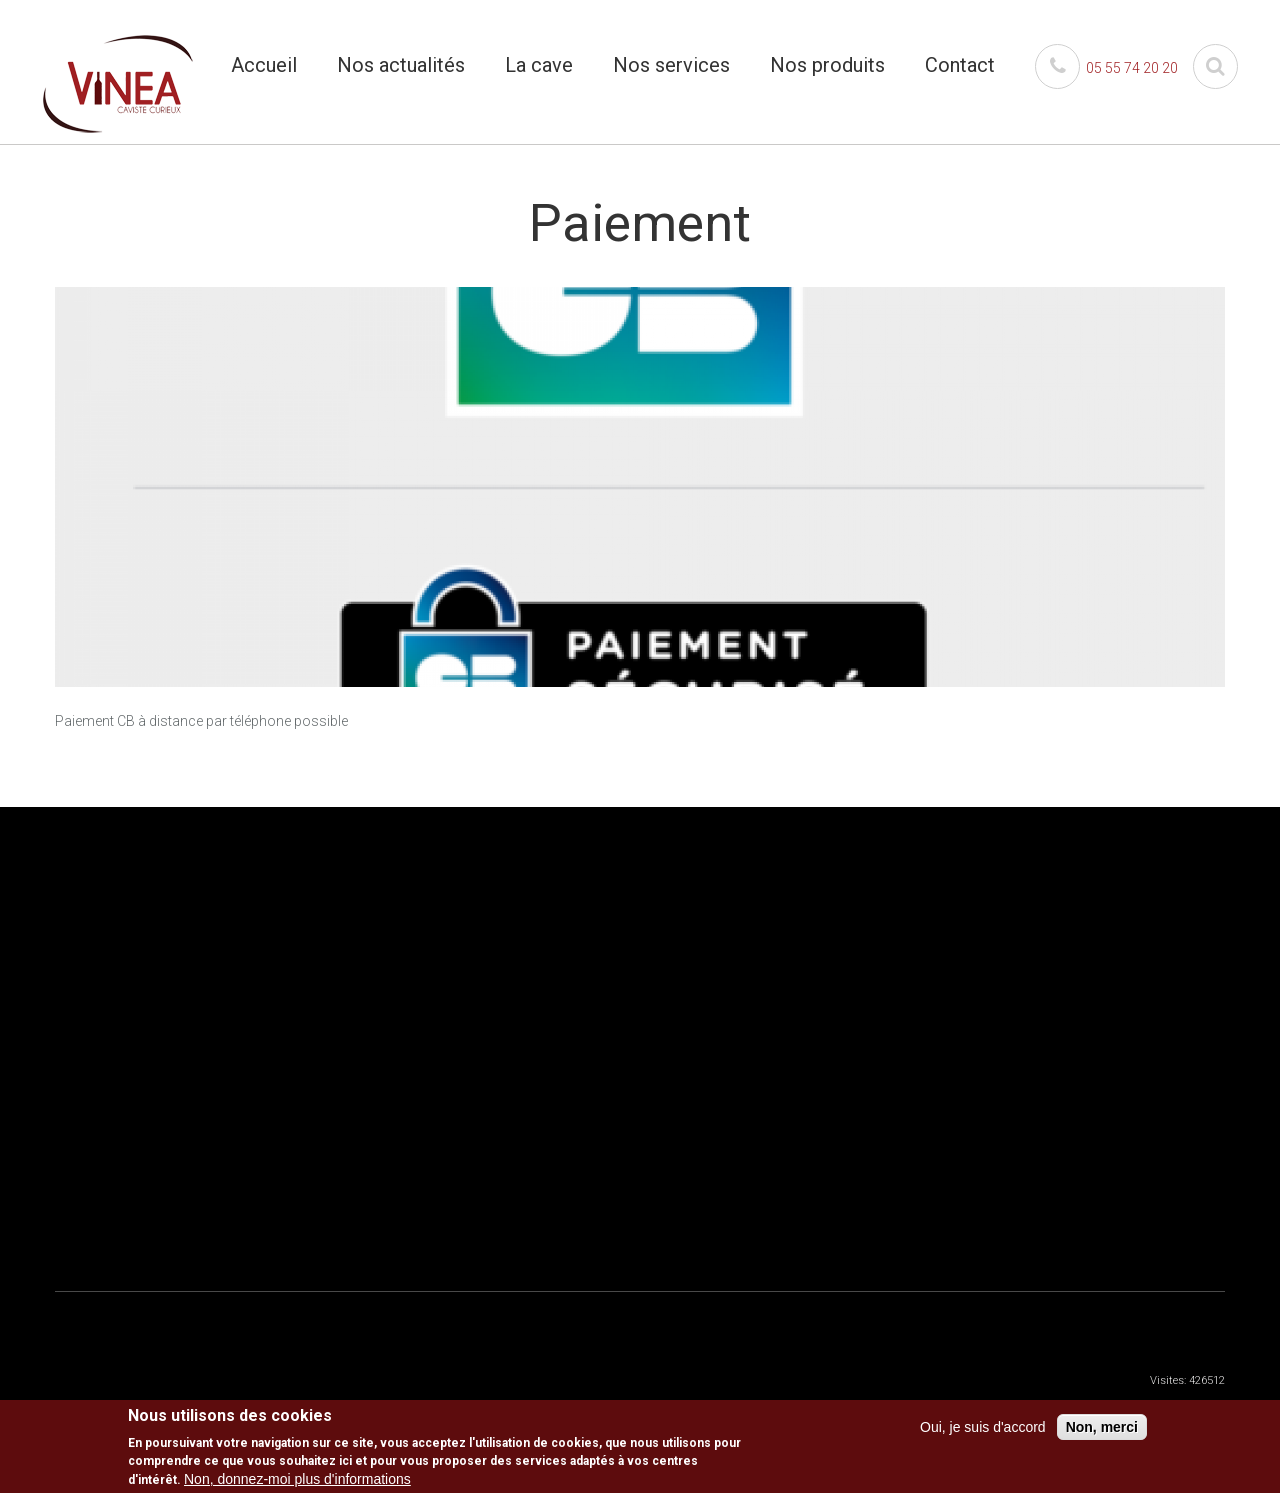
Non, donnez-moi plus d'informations (297, 1481)
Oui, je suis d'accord (983, 1429)
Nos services (671, 65)
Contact (960, 65)
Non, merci (1102, 1429)
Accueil (264, 65)
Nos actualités (401, 65)
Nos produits (827, 65)
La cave (539, 65)
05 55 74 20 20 (1106, 68)
